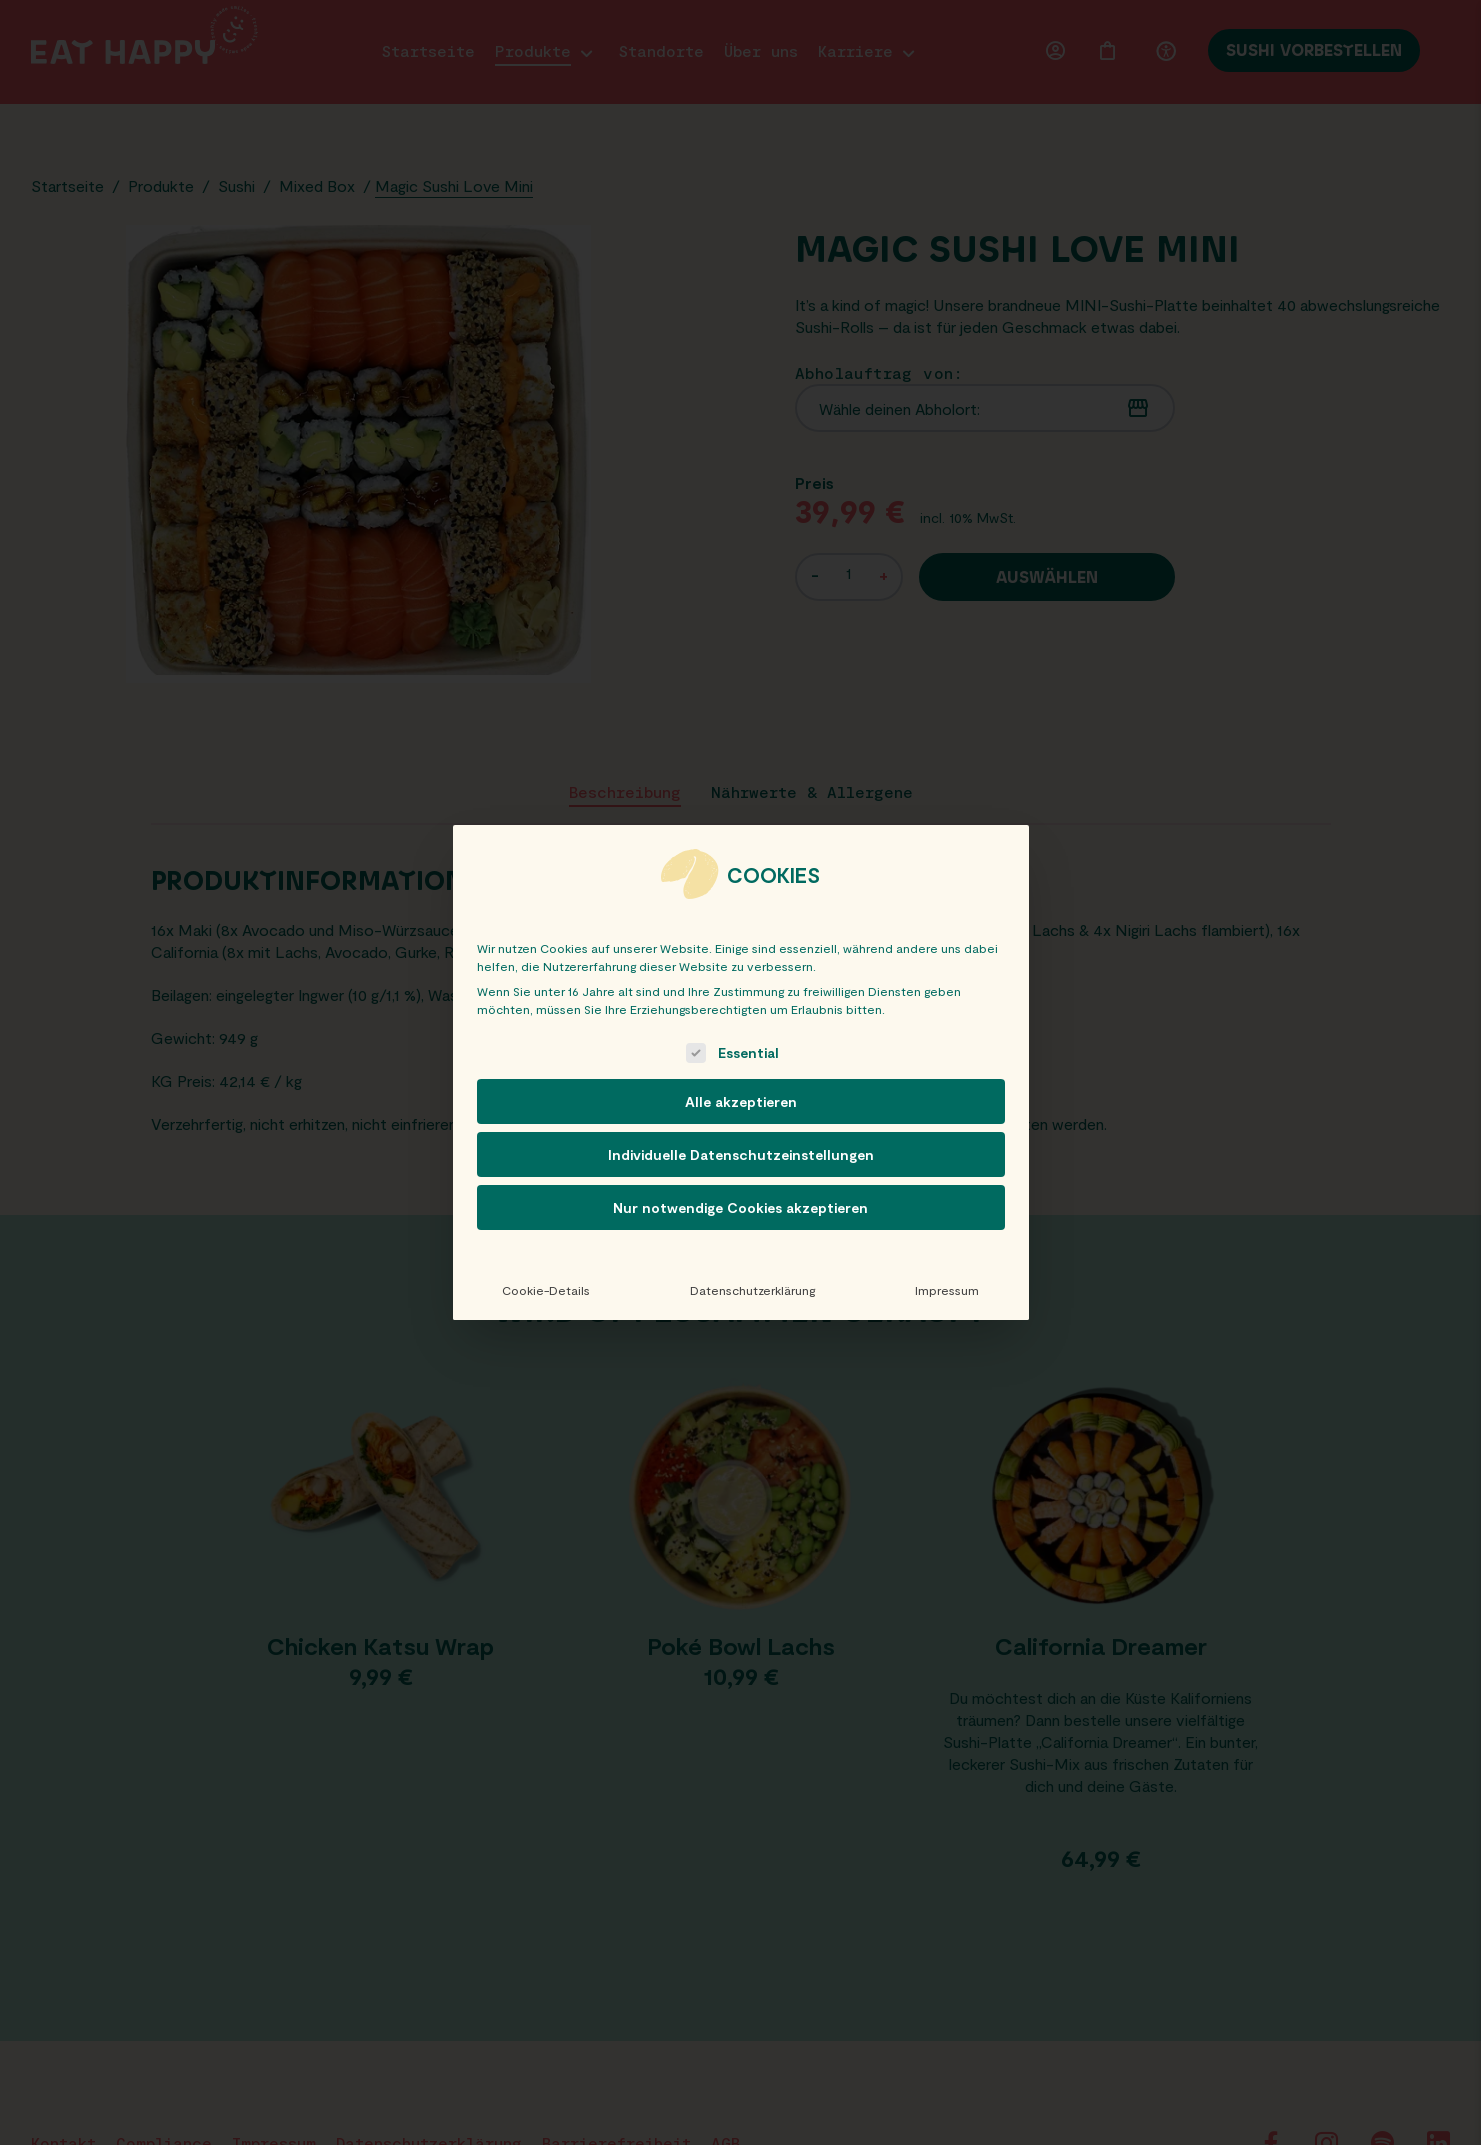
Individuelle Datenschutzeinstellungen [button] (741, 1154)
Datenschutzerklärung (752, 1290)
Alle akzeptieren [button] (741, 1101)
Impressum (947, 1290)
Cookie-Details (546, 1290)
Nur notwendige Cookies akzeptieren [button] (740, 1207)
